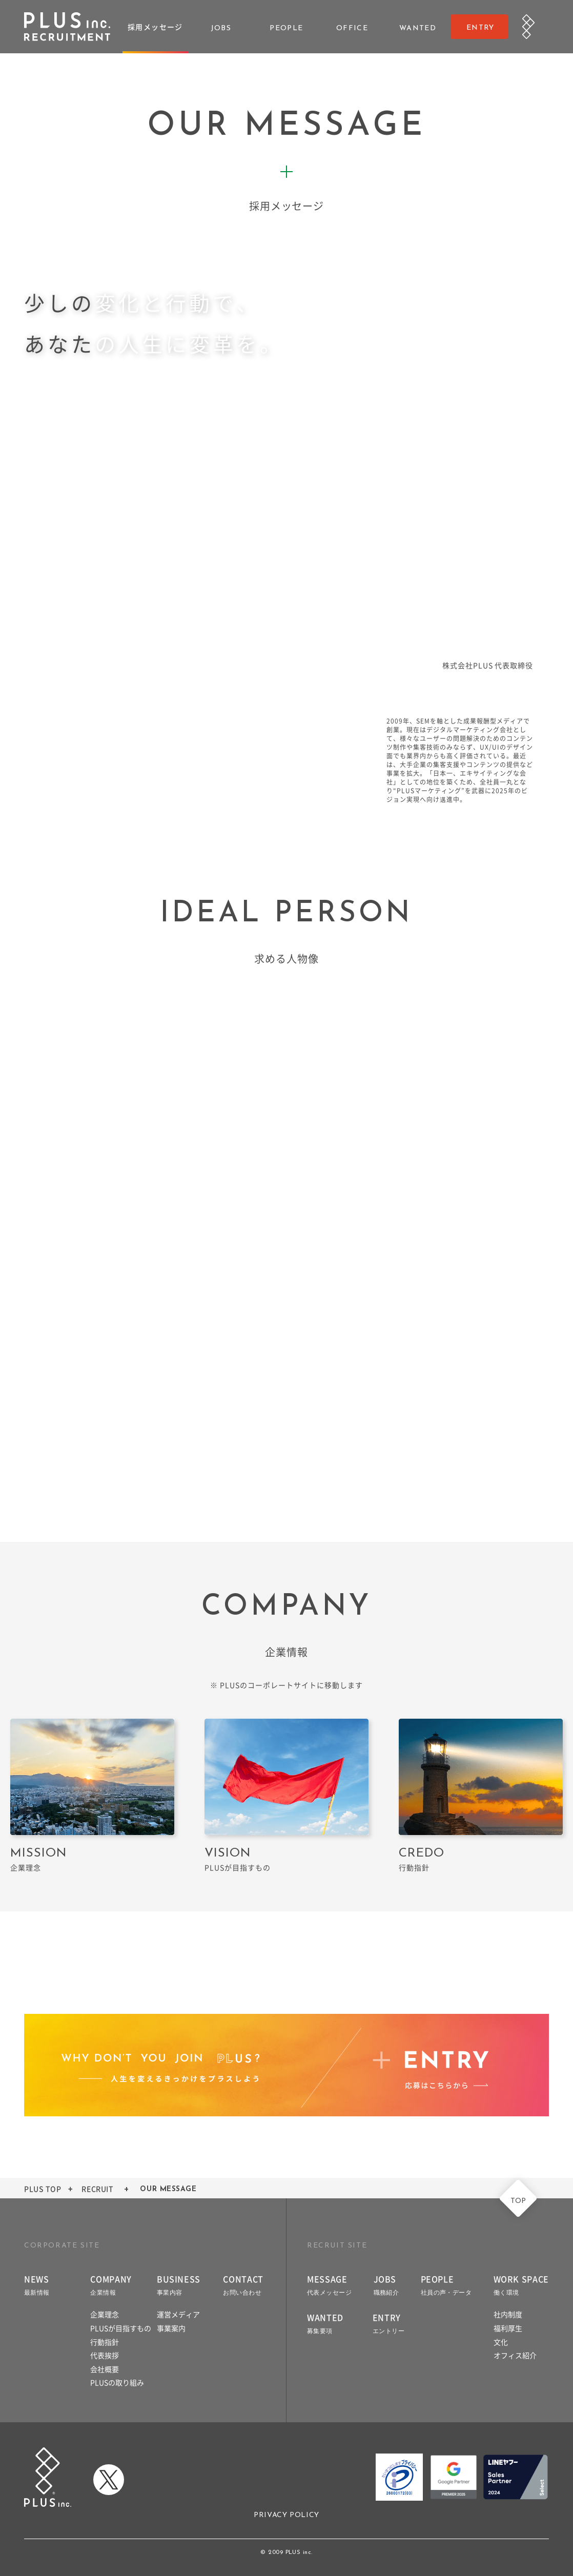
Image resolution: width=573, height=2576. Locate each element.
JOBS (386, 2284)
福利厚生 (508, 2328)
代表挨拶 (104, 2355)
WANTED (325, 2323)
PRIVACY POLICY (286, 2515)
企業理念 (104, 2314)
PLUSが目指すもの (120, 2328)
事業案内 (171, 2328)
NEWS (37, 2284)
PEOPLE (446, 2284)
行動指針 (104, 2342)
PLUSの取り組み (117, 2382)
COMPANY (110, 2284)
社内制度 (508, 2314)
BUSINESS (178, 2284)
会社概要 (104, 2369)
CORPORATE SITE (61, 2246)
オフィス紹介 (515, 2355)
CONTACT (243, 2284)
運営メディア (178, 2314)
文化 (501, 2342)
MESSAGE (329, 2284)
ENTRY (388, 2323)
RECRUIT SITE (337, 2246)
